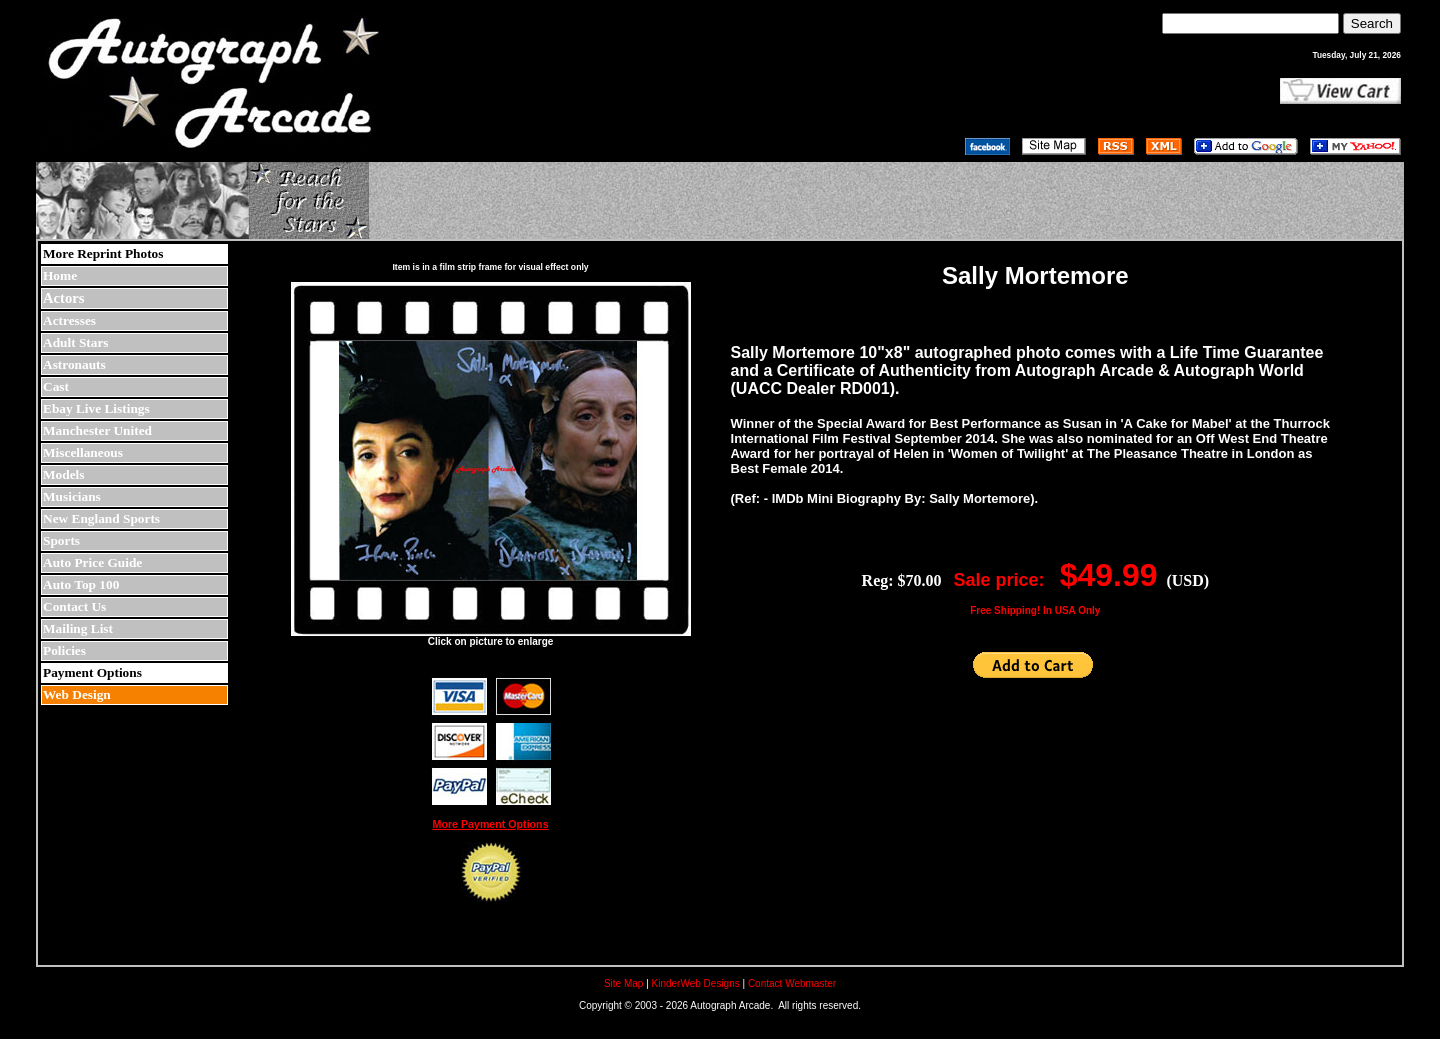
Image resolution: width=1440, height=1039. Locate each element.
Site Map (623, 983)
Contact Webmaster (792, 983)
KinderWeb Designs (696, 983)
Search (1372, 23)
